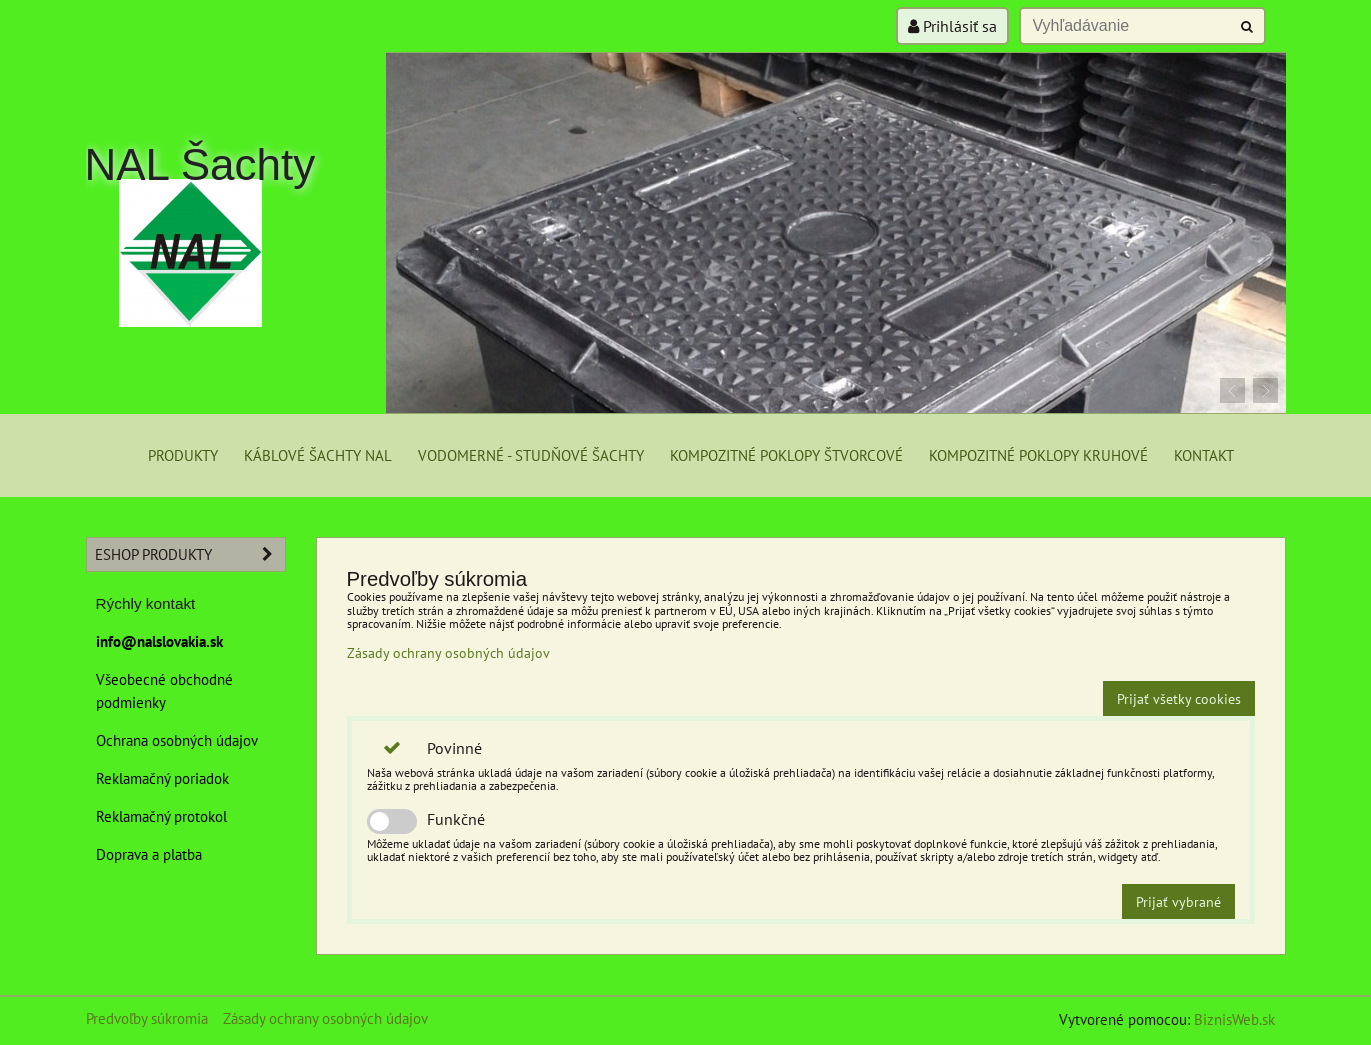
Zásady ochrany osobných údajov (448, 652)
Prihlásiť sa (952, 26)
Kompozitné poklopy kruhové (1038, 455)
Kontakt (1204, 455)
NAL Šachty (200, 164)
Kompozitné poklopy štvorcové (786, 455)
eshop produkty (190, 554)
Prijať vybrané (1178, 901)
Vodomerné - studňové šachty (531, 455)
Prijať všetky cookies (1179, 698)
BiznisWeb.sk (1234, 1019)
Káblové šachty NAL (318, 455)
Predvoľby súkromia (147, 1018)
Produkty (183, 455)
